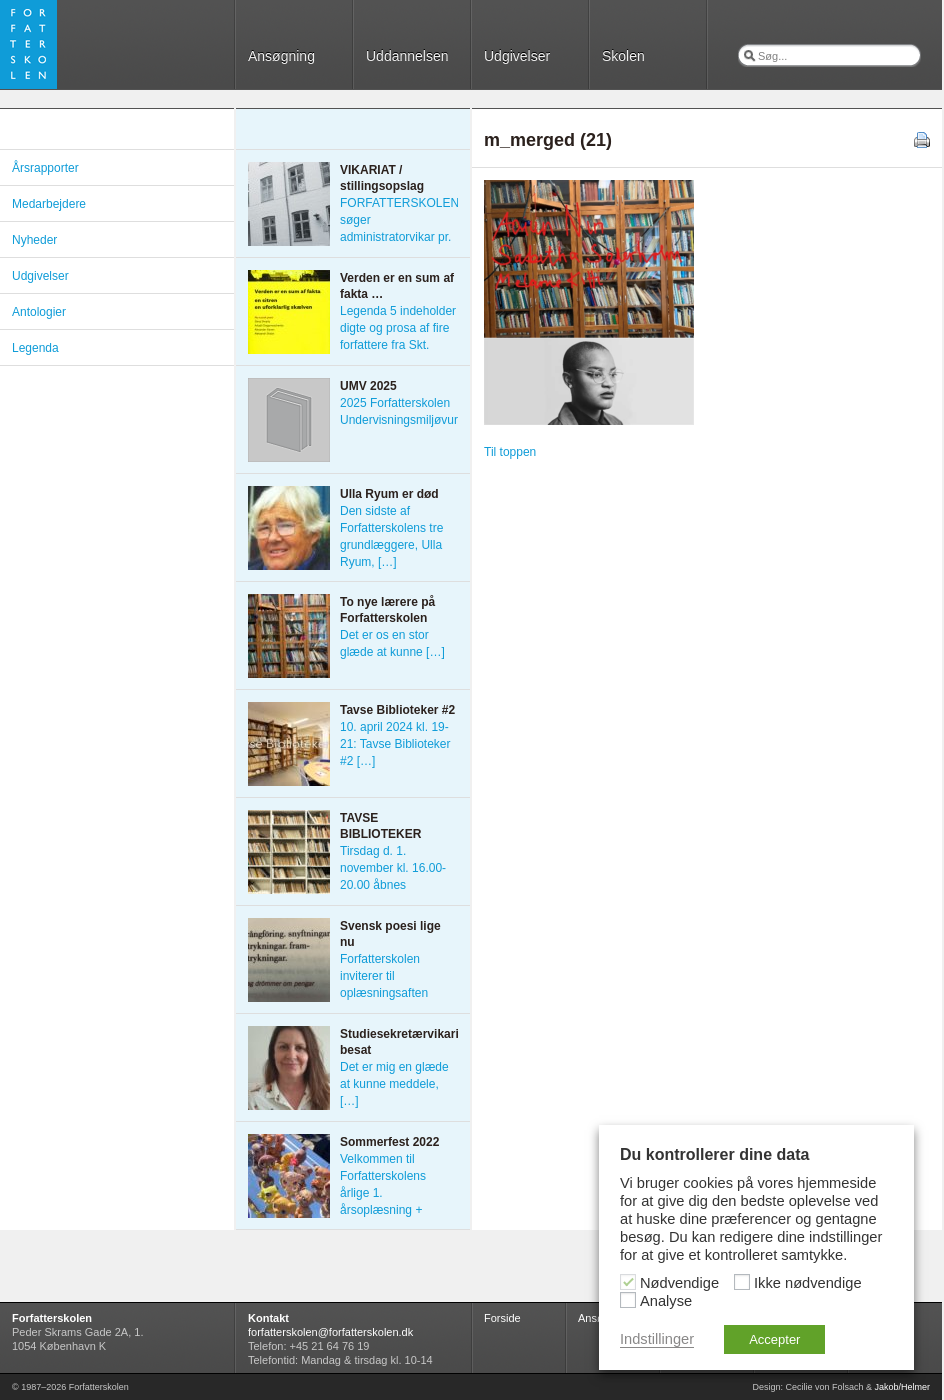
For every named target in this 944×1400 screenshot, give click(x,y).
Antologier (39, 312)
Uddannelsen (407, 56)
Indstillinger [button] (657, 1339)
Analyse (666, 1301)
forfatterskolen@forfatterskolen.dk (330, 1332)
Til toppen (510, 452)
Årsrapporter (45, 168)
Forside (502, 1318)
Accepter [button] (774, 1339)
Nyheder (34, 240)
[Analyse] (628, 1300)
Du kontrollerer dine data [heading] (714, 1154)
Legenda (35, 348)
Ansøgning (281, 56)
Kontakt (268, 1318)
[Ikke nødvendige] (742, 1282)
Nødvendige (679, 1283)
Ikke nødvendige (808, 1283)
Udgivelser (517, 56)
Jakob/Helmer (902, 1387)
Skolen (623, 56)
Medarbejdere (49, 204)
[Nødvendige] (628, 1282)
